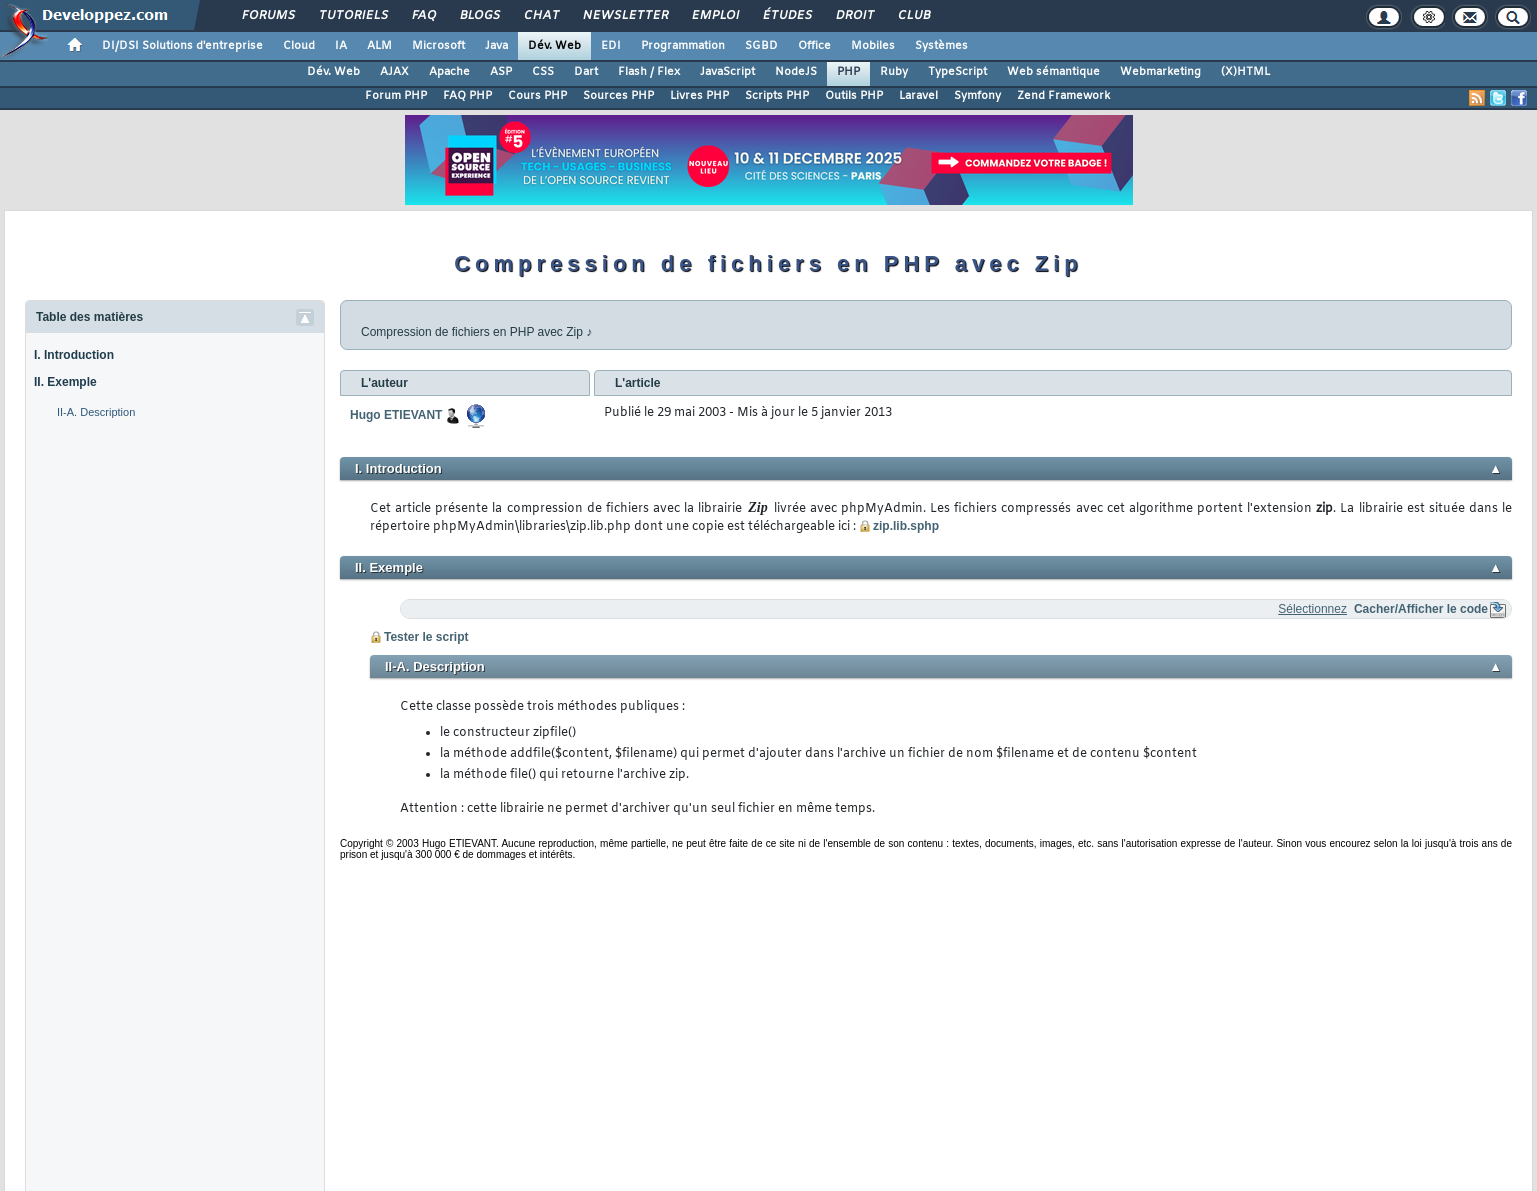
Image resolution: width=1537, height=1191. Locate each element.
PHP (848, 72)
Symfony (977, 96)
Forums (267, 16)
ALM (379, 46)
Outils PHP (854, 96)
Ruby (894, 72)
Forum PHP (396, 96)
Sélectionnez (1312, 609)
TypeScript (957, 72)
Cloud (299, 46)
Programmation (683, 46)
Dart (586, 72)
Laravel (918, 96)
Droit (854, 16)
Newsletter (624, 16)
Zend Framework (1063, 96)
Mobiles (873, 46)
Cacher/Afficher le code (1421, 609)
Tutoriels (352, 16)
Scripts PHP (777, 96)
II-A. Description (96, 412)
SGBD (761, 46)
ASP (501, 72)
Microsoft (438, 46)
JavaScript (727, 72)
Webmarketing (1160, 72)
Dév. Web (554, 46)
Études (786, 16)
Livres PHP (699, 96)
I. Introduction (74, 355)
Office (814, 46)
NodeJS (796, 72)
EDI (611, 46)
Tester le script (426, 637)
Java (496, 46)
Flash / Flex (649, 72)
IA (341, 46)
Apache (449, 72)
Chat (540, 16)
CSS (543, 72)
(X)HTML (1245, 72)
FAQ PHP (467, 96)
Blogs (479, 16)
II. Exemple (65, 382)
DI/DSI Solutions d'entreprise (182, 46)
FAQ (423, 16)
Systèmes (941, 46)
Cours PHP (537, 96)
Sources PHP (618, 96)
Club (913, 16)
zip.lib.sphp (906, 526)
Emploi (714, 16)
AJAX (394, 72)
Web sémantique (1053, 72)
